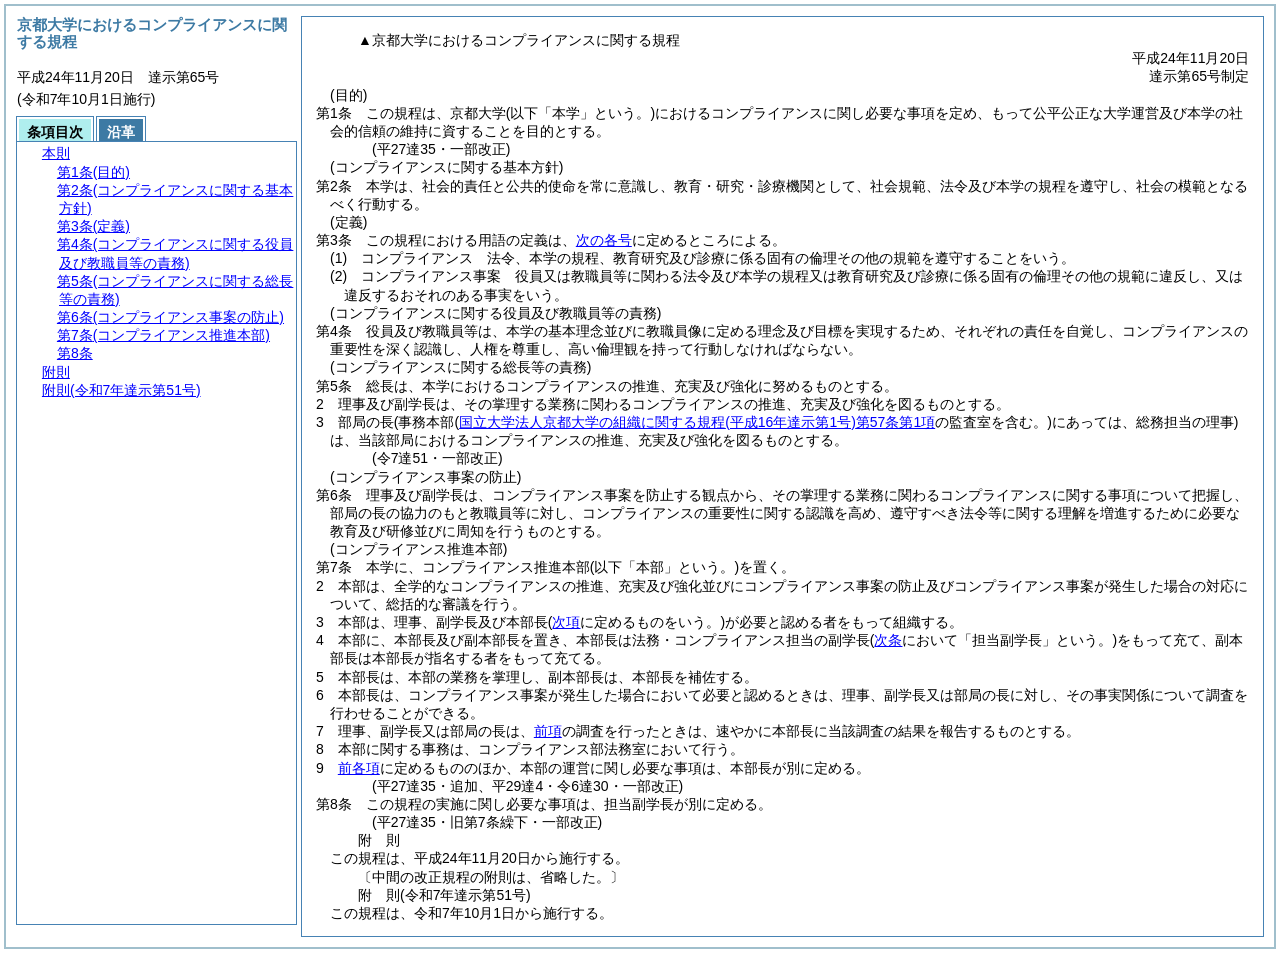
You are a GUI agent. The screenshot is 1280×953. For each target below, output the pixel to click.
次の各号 (604, 240)
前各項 (359, 768)
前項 (548, 731)
